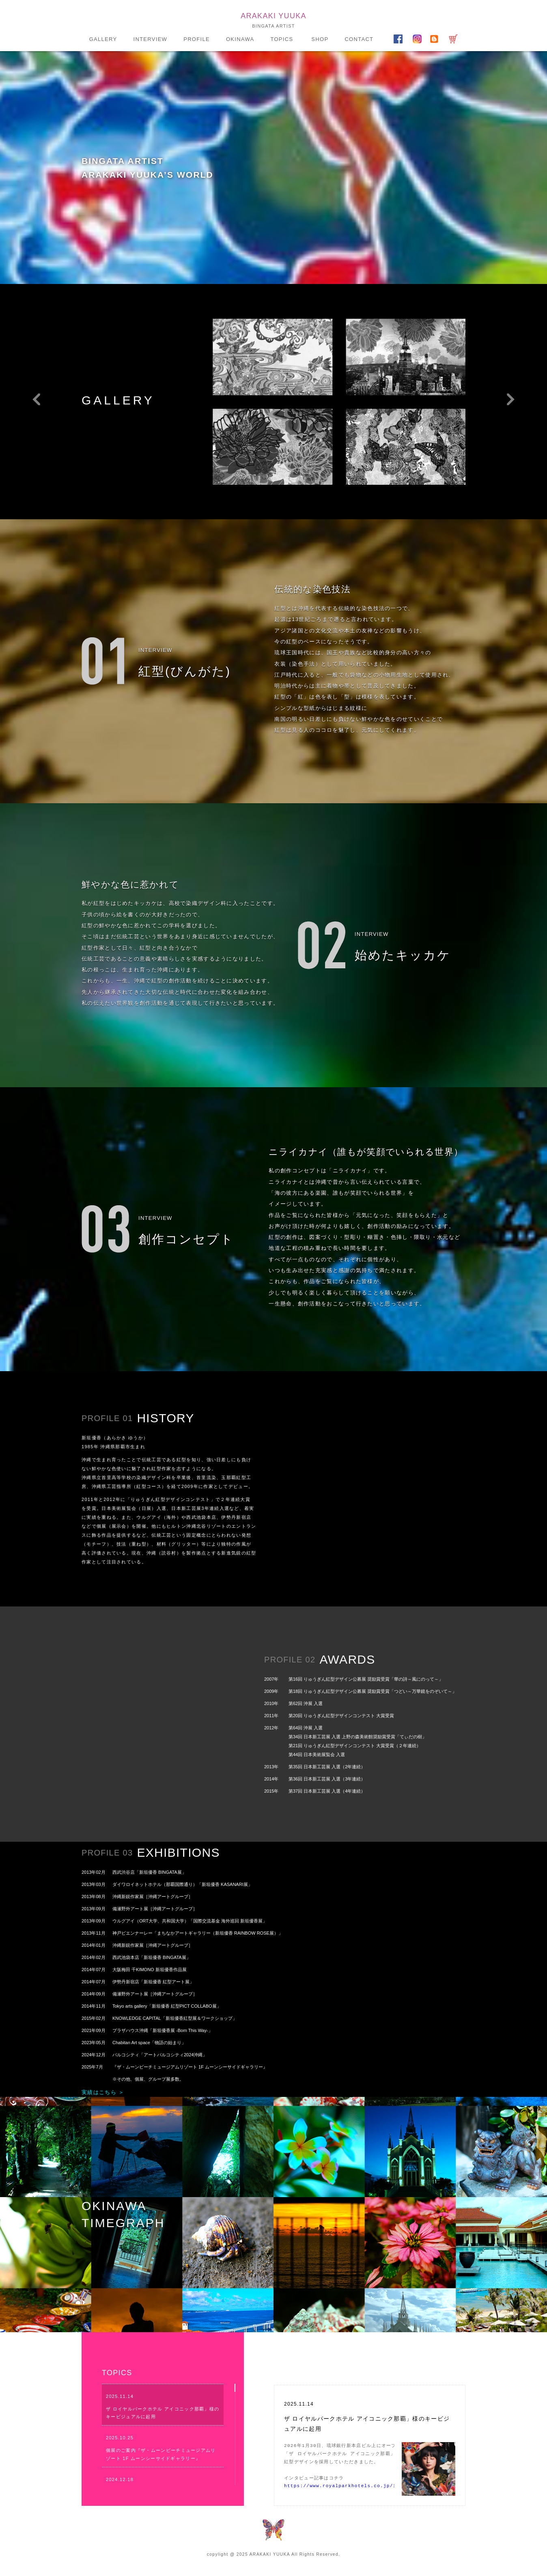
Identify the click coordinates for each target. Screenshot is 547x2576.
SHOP (319, 39)
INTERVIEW (150, 39)
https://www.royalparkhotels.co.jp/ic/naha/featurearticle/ (375, 2486)
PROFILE (196, 39)
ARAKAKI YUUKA (273, 16)
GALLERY (103, 39)
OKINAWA (240, 39)
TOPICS (281, 39)
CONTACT (359, 39)
